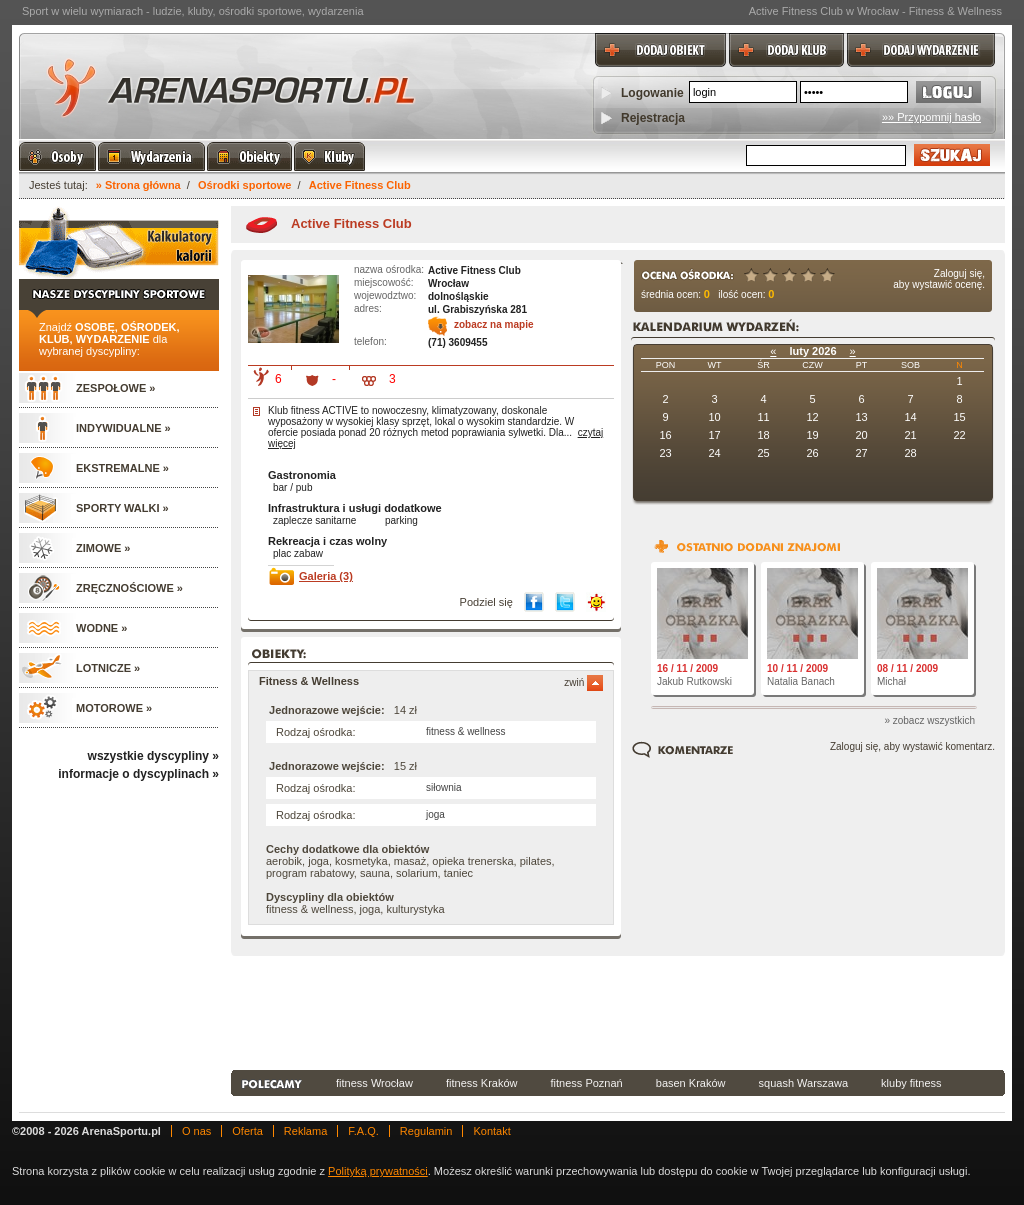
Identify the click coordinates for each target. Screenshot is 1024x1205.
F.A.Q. (363, 1131)
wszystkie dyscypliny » (153, 756)
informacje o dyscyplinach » (138, 774)
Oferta (247, 1131)
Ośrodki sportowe (245, 185)
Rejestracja (653, 118)
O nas (196, 1131)
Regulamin (426, 1131)
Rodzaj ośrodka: (316, 732)
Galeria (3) (326, 576)
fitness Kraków (482, 1083)
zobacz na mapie (493, 324)
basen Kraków (691, 1083)
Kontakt (491, 1131)
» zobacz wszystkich (929, 720)
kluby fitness (911, 1083)
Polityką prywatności (378, 1171)
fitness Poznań (587, 1083)
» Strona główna (138, 185)
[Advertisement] (618, 1011)
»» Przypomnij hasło (931, 117)
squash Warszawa (803, 1083)
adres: (368, 308)
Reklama (305, 1131)
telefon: (370, 341)
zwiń (583, 683)
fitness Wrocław (374, 1083)
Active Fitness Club (360, 185)
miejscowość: (383, 282)
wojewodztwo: (385, 295)
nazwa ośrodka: (389, 269)
